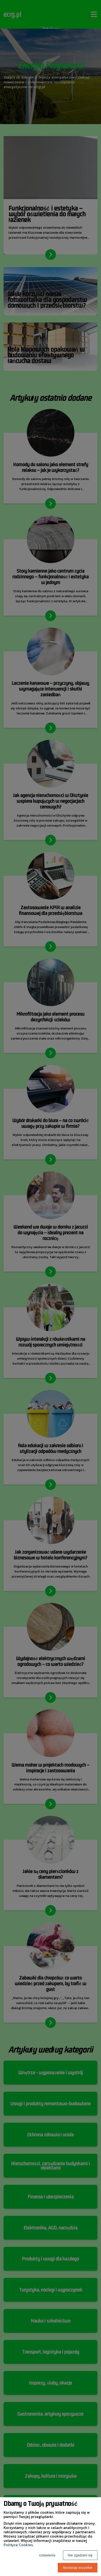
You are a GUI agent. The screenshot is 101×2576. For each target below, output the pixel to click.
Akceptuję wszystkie (77, 2568)
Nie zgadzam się (80, 2555)
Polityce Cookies (18, 2545)
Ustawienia (47, 2555)
